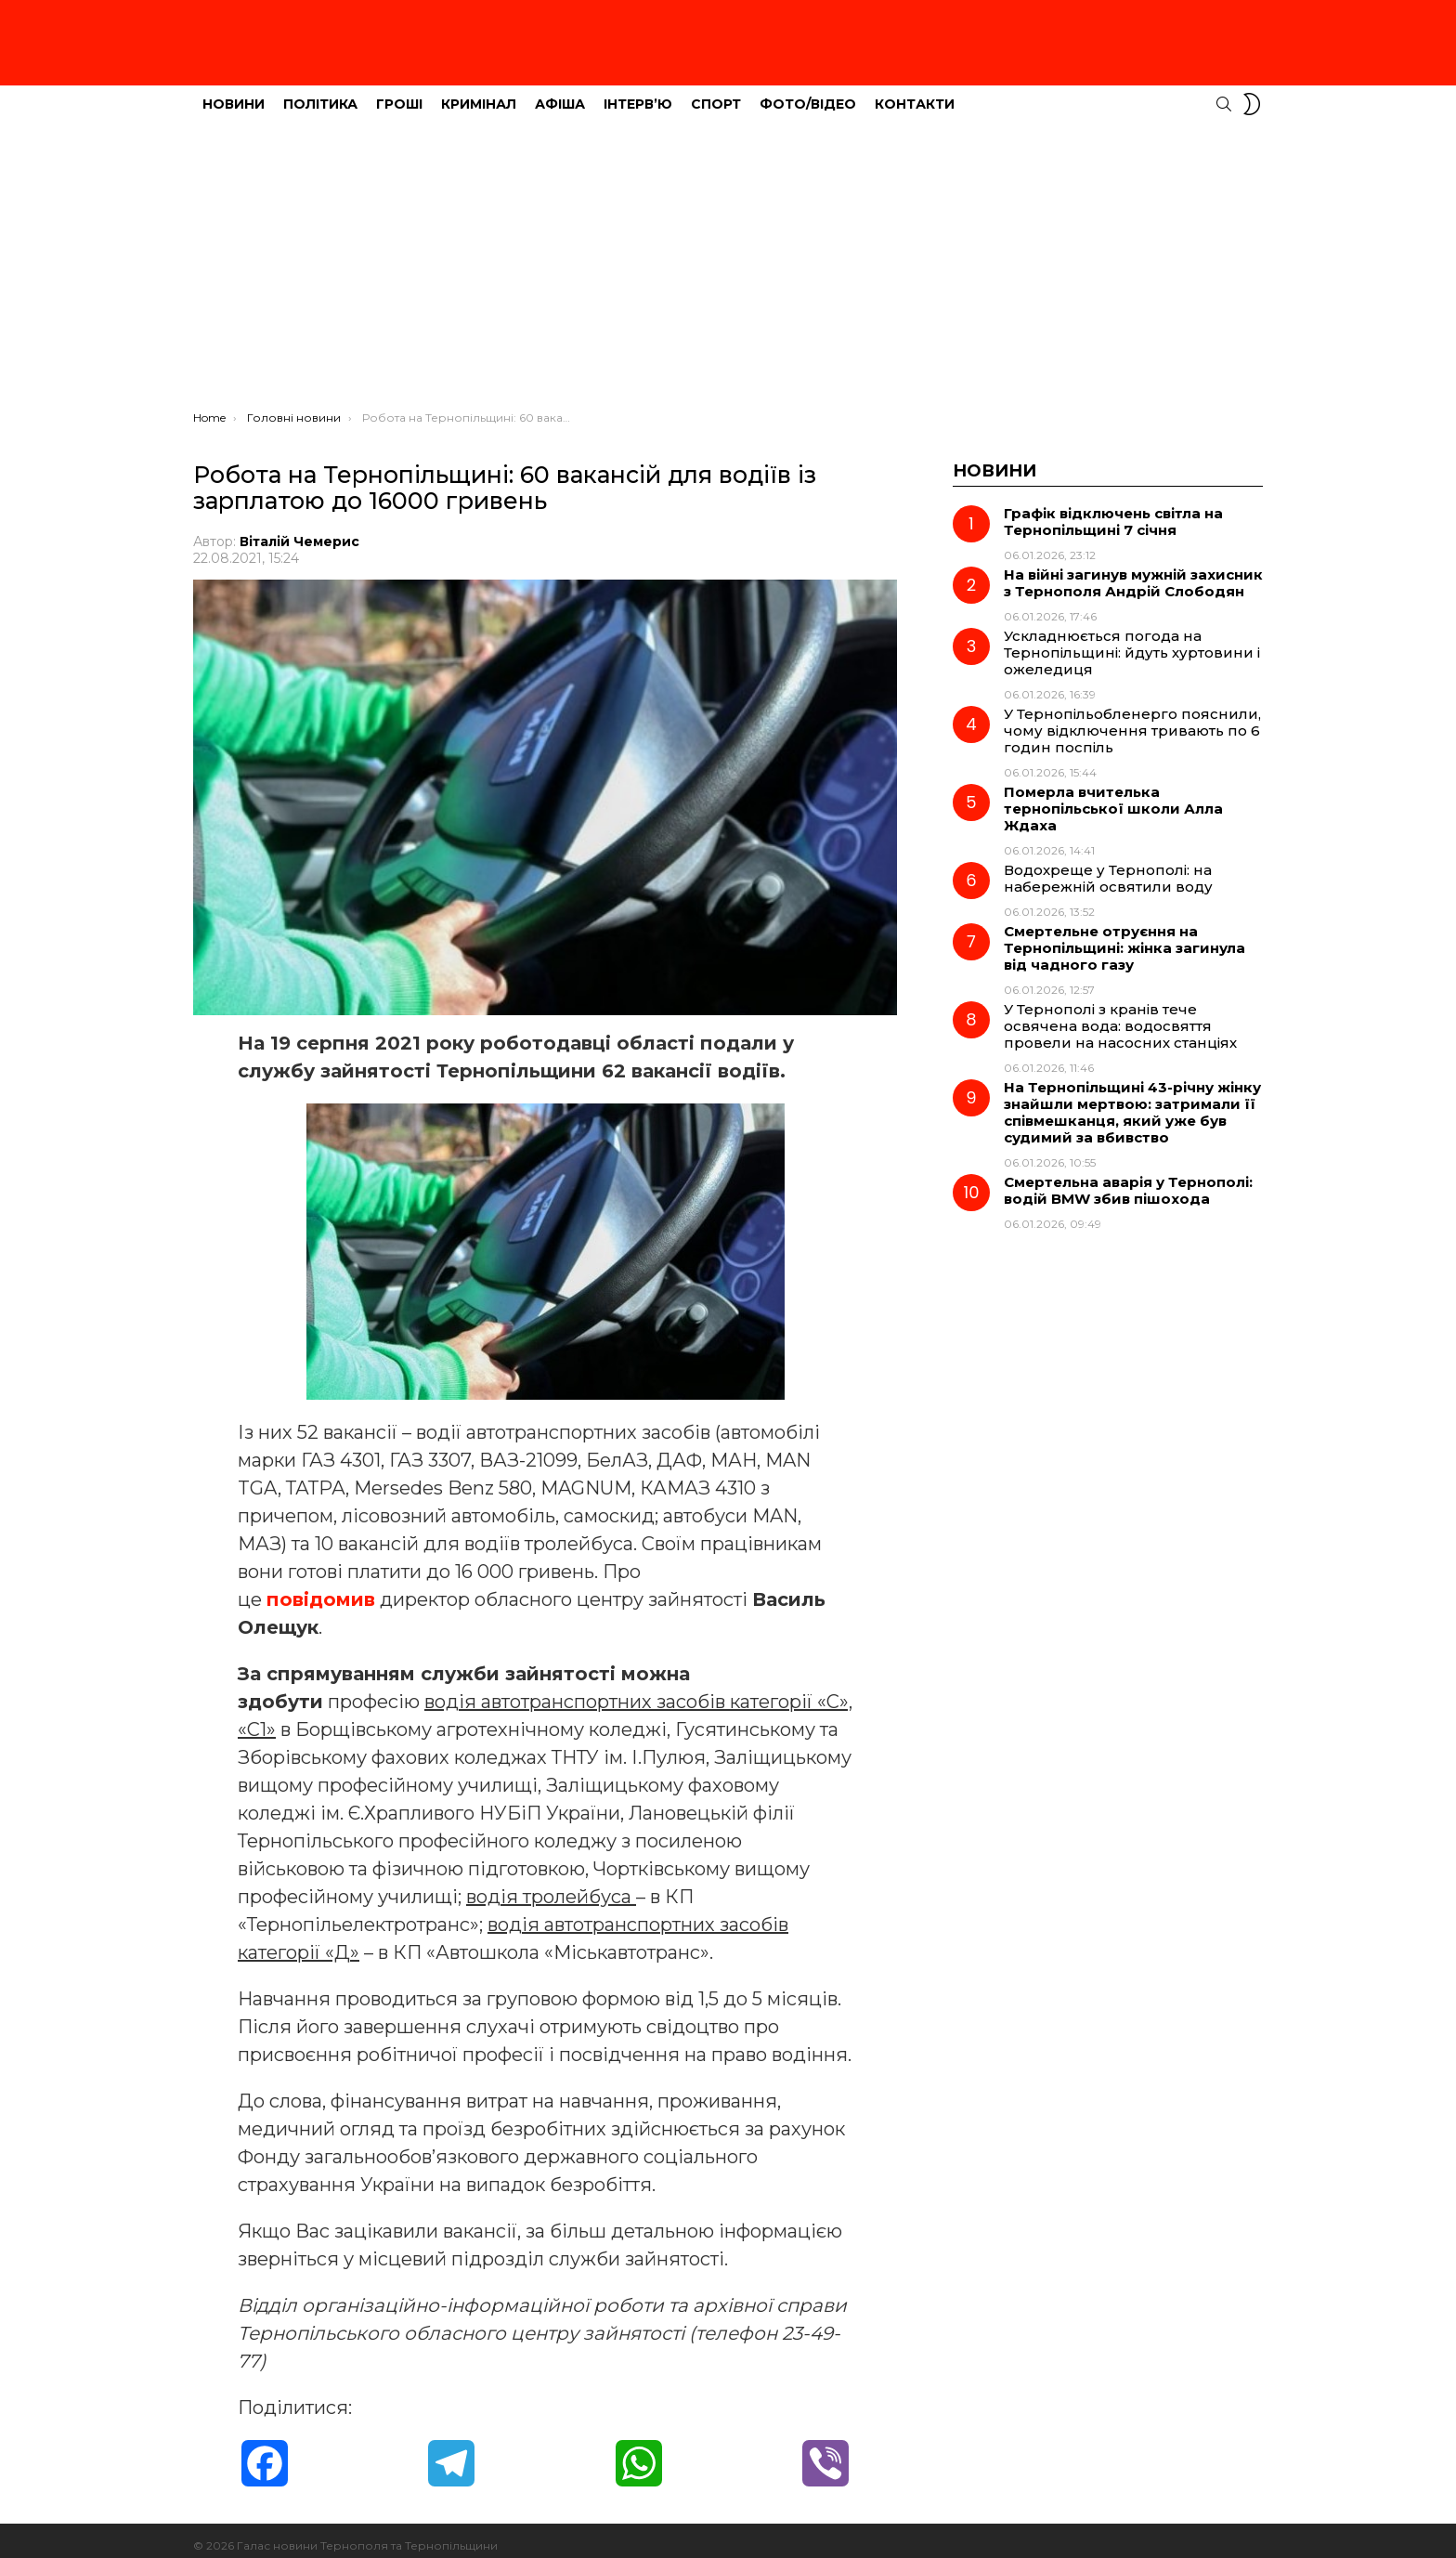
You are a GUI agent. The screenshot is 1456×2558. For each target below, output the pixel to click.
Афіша (560, 93)
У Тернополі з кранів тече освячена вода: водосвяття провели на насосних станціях (1120, 1015)
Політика (320, 93)
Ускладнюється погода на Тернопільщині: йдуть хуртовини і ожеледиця (1132, 642)
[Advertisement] (728, 261)
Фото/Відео (808, 93)
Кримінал (478, 93)
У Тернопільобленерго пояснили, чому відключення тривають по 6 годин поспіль (1132, 720)
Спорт (716, 93)
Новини (233, 93)
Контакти (915, 93)
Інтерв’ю (638, 93)
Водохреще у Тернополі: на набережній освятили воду (1108, 868)
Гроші (399, 93)
